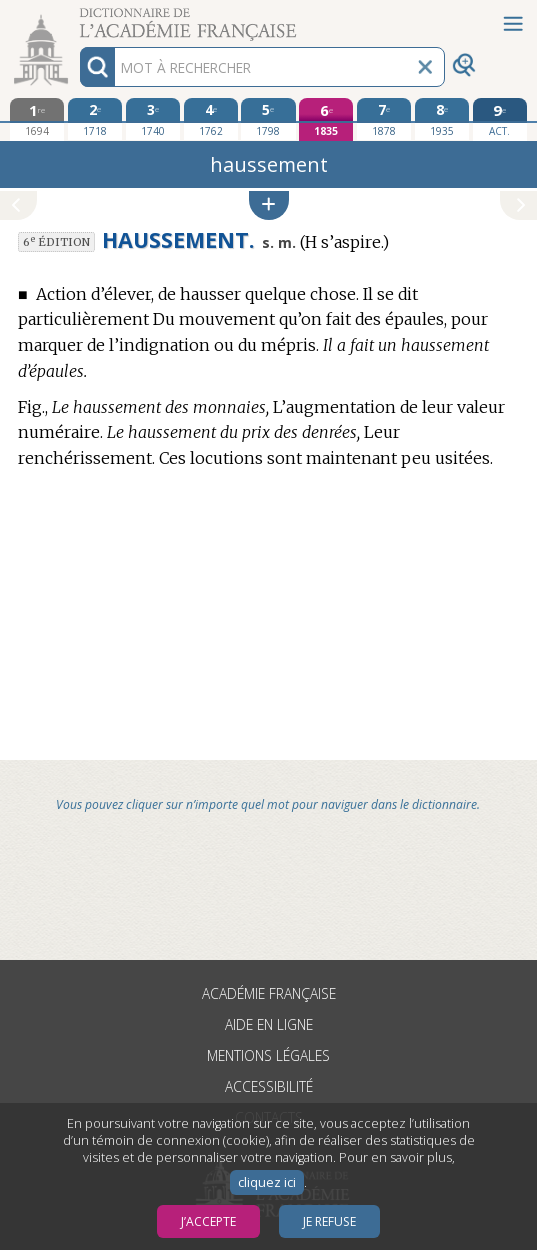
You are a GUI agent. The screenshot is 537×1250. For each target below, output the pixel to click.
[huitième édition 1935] (442, 119)
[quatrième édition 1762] (211, 119)
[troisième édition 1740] (153, 119)
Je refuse (329, 1221)
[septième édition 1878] (384, 119)
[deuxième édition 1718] (95, 119)
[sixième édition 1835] (326, 119)
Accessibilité (269, 1086)
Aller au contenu (78, 17)
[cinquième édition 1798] (268, 119)
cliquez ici (267, 1182)
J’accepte (208, 1221)
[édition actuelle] (500, 119)
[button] (269, 205)
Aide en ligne (269, 1024)
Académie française (269, 993)
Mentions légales (268, 1055)
